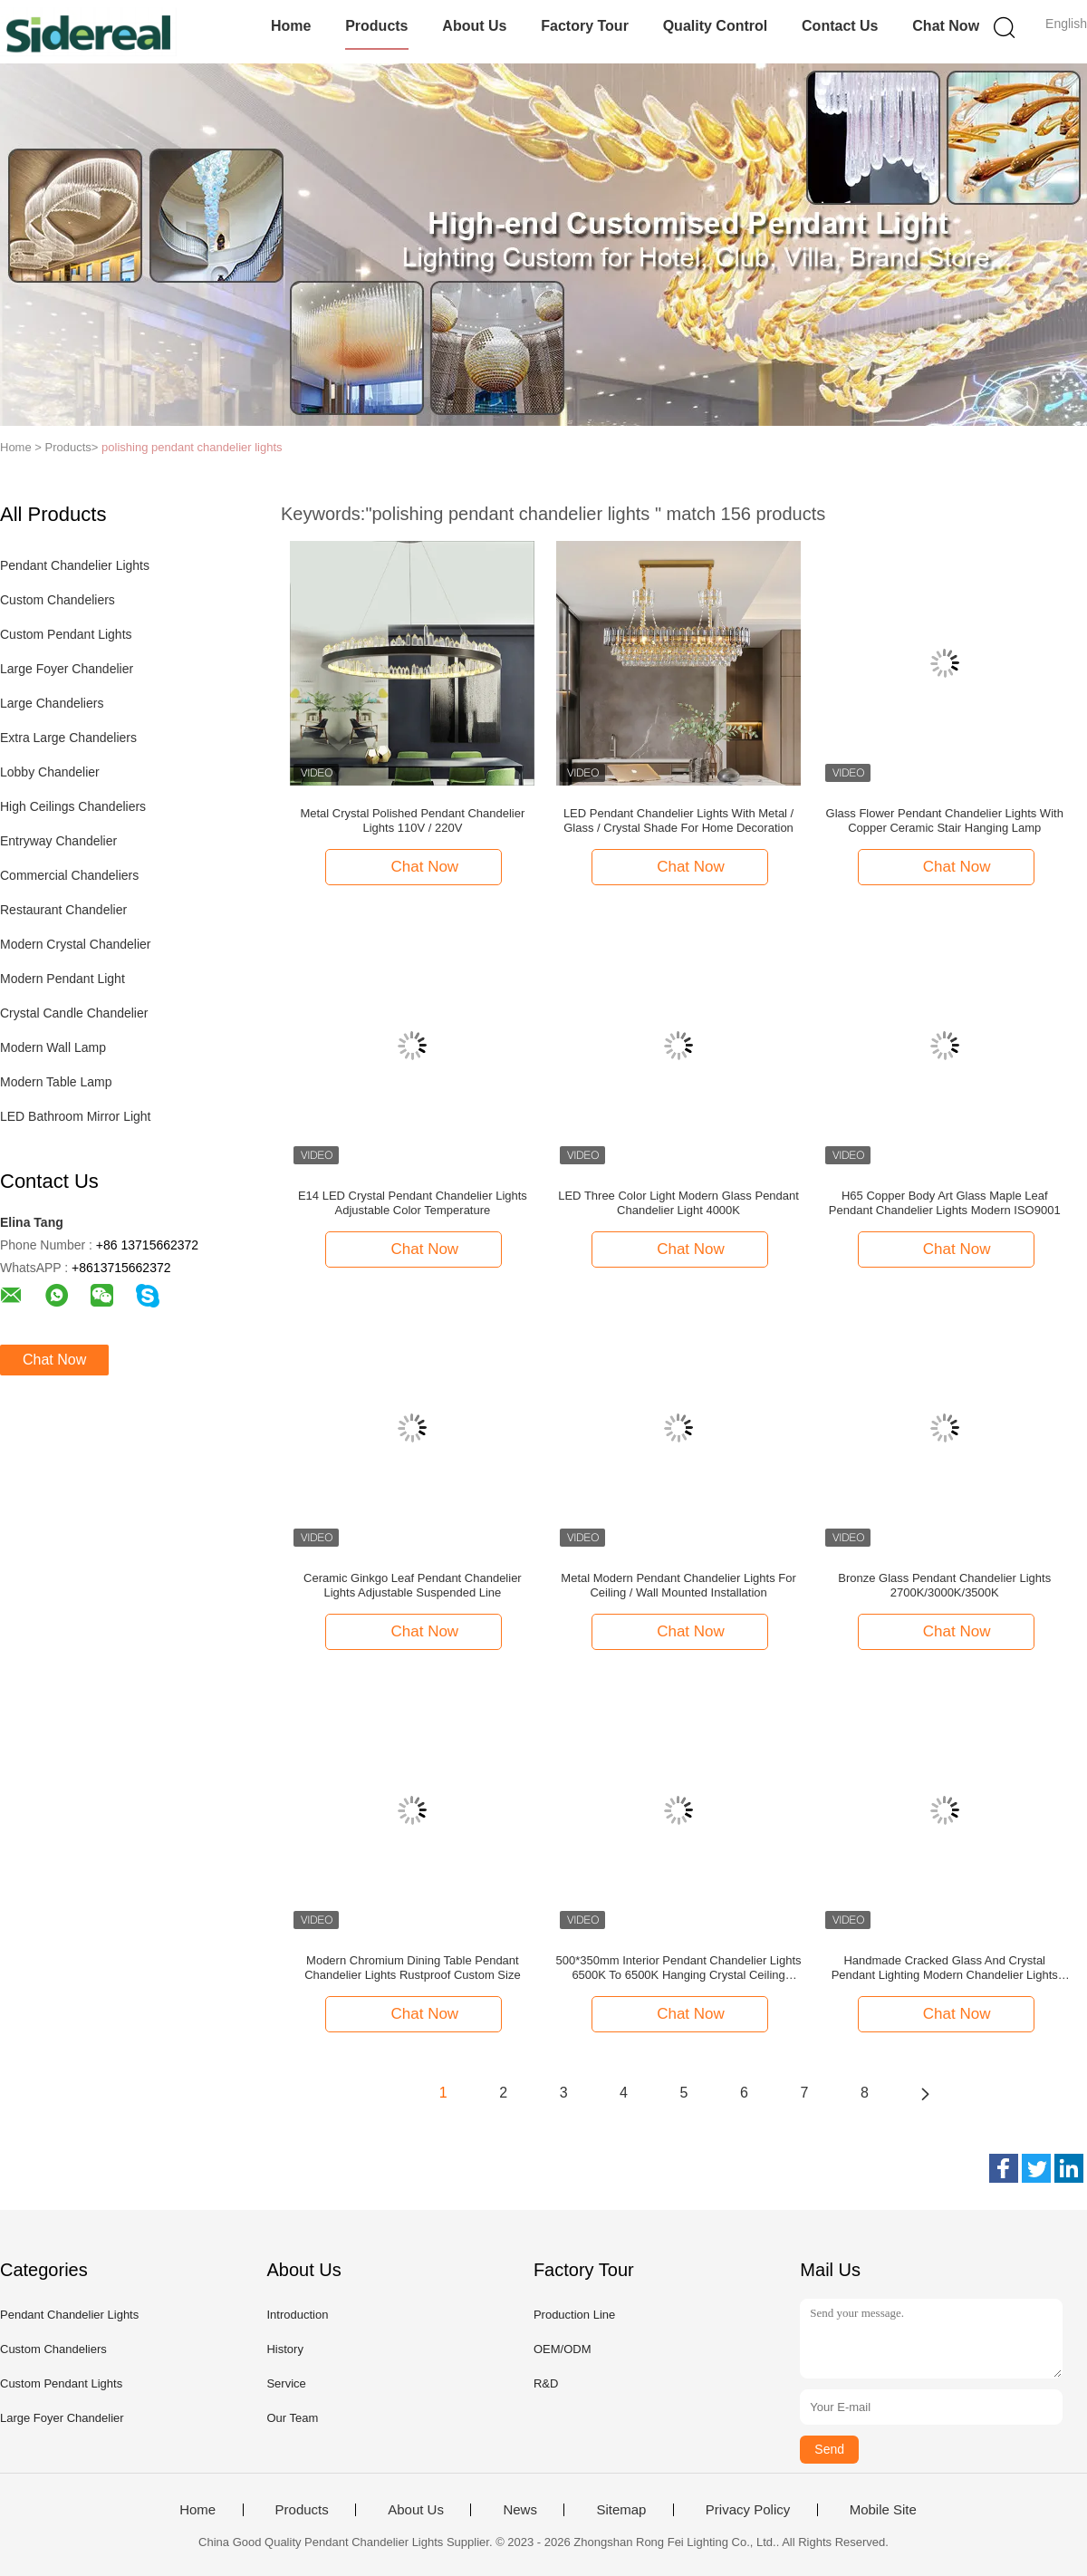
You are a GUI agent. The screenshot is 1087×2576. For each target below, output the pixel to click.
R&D (546, 2383)
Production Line (574, 2314)
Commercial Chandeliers (69, 875)
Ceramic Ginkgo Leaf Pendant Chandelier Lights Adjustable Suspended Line (412, 1585)
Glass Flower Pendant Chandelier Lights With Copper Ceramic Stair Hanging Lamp (944, 820)
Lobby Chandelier (50, 772)
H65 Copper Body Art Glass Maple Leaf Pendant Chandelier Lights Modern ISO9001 (945, 1203)
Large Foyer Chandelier (66, 668)
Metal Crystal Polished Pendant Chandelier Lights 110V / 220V (412, 820)
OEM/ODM (563, 2349)
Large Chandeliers (51, 703)
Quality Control (715, 26)
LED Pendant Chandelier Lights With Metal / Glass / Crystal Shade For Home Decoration (678, 820)
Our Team (292, 2418)
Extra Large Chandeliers (68, 737)
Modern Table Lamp (55, 1082)
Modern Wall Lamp (53, 1047)
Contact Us (840, 26)
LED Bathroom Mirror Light (75, 1116)
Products (376, 26)
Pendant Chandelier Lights (74, 565)
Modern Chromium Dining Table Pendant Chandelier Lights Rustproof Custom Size (412, 1968)
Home (291, 26)
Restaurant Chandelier (63, 909)
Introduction (297, 2314)
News (520, 2510)
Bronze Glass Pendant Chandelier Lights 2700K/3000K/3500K (944, 1585)
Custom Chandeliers (57, 600)
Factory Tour (585, 26)
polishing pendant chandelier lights (191, 447)
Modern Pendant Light (62, 978)
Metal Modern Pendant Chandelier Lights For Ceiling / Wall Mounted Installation (678, 1585)
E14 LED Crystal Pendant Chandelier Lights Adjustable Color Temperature (412, 1203)
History (284, 2349)
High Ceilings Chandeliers (73, 806)
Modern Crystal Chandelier (75, 944)
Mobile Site (883, 2510)
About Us (474, 26)
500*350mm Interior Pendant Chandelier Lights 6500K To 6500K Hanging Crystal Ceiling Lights (679, 1968)
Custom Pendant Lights (66, 634)
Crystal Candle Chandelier (74, 1013)
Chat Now (945, 26)
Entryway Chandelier (58, 841)
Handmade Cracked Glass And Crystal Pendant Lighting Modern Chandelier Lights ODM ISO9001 (945, 1968)
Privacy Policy (748, 2510)
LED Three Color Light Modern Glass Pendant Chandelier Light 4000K (678, 1203)
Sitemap (621, 2510)
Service (285, 2383)
